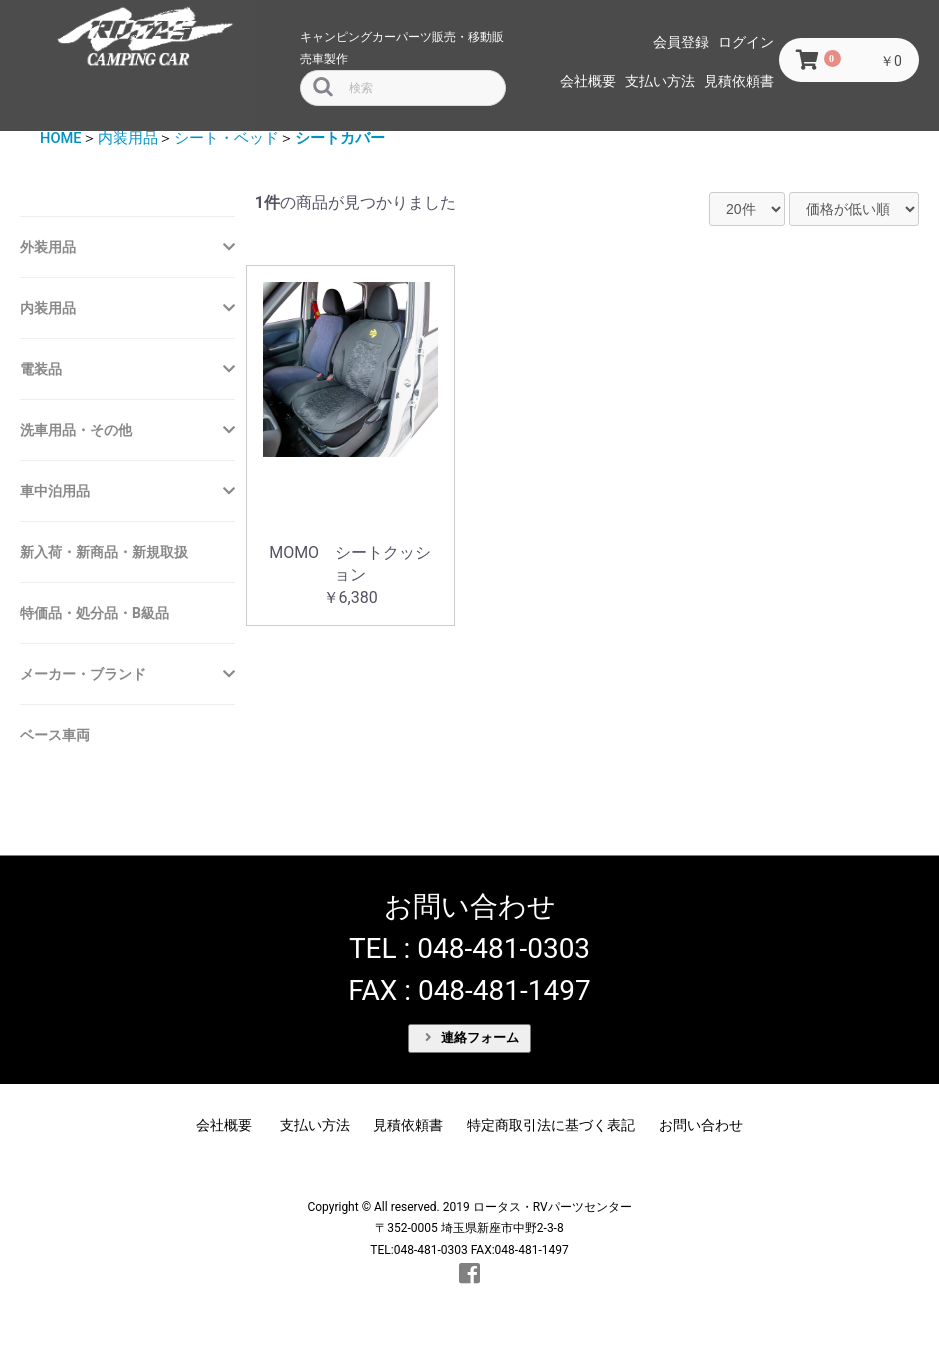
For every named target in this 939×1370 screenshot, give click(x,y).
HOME (61, 138)
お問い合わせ (701, 1125)
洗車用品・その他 (76, 430)
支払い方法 (660, 81)
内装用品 (128, 138)
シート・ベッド (226, 138)
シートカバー (340, 138)
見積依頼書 (739, 81)
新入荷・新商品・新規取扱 (104, 552)
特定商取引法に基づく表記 (551, 1125)
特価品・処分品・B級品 (94, 613)
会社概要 (588, 81)
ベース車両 (55, 735)
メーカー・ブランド (83, 674)
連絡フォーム (472, 1037)
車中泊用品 (55, 491)
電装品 (41, 369)
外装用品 (48, 247)
